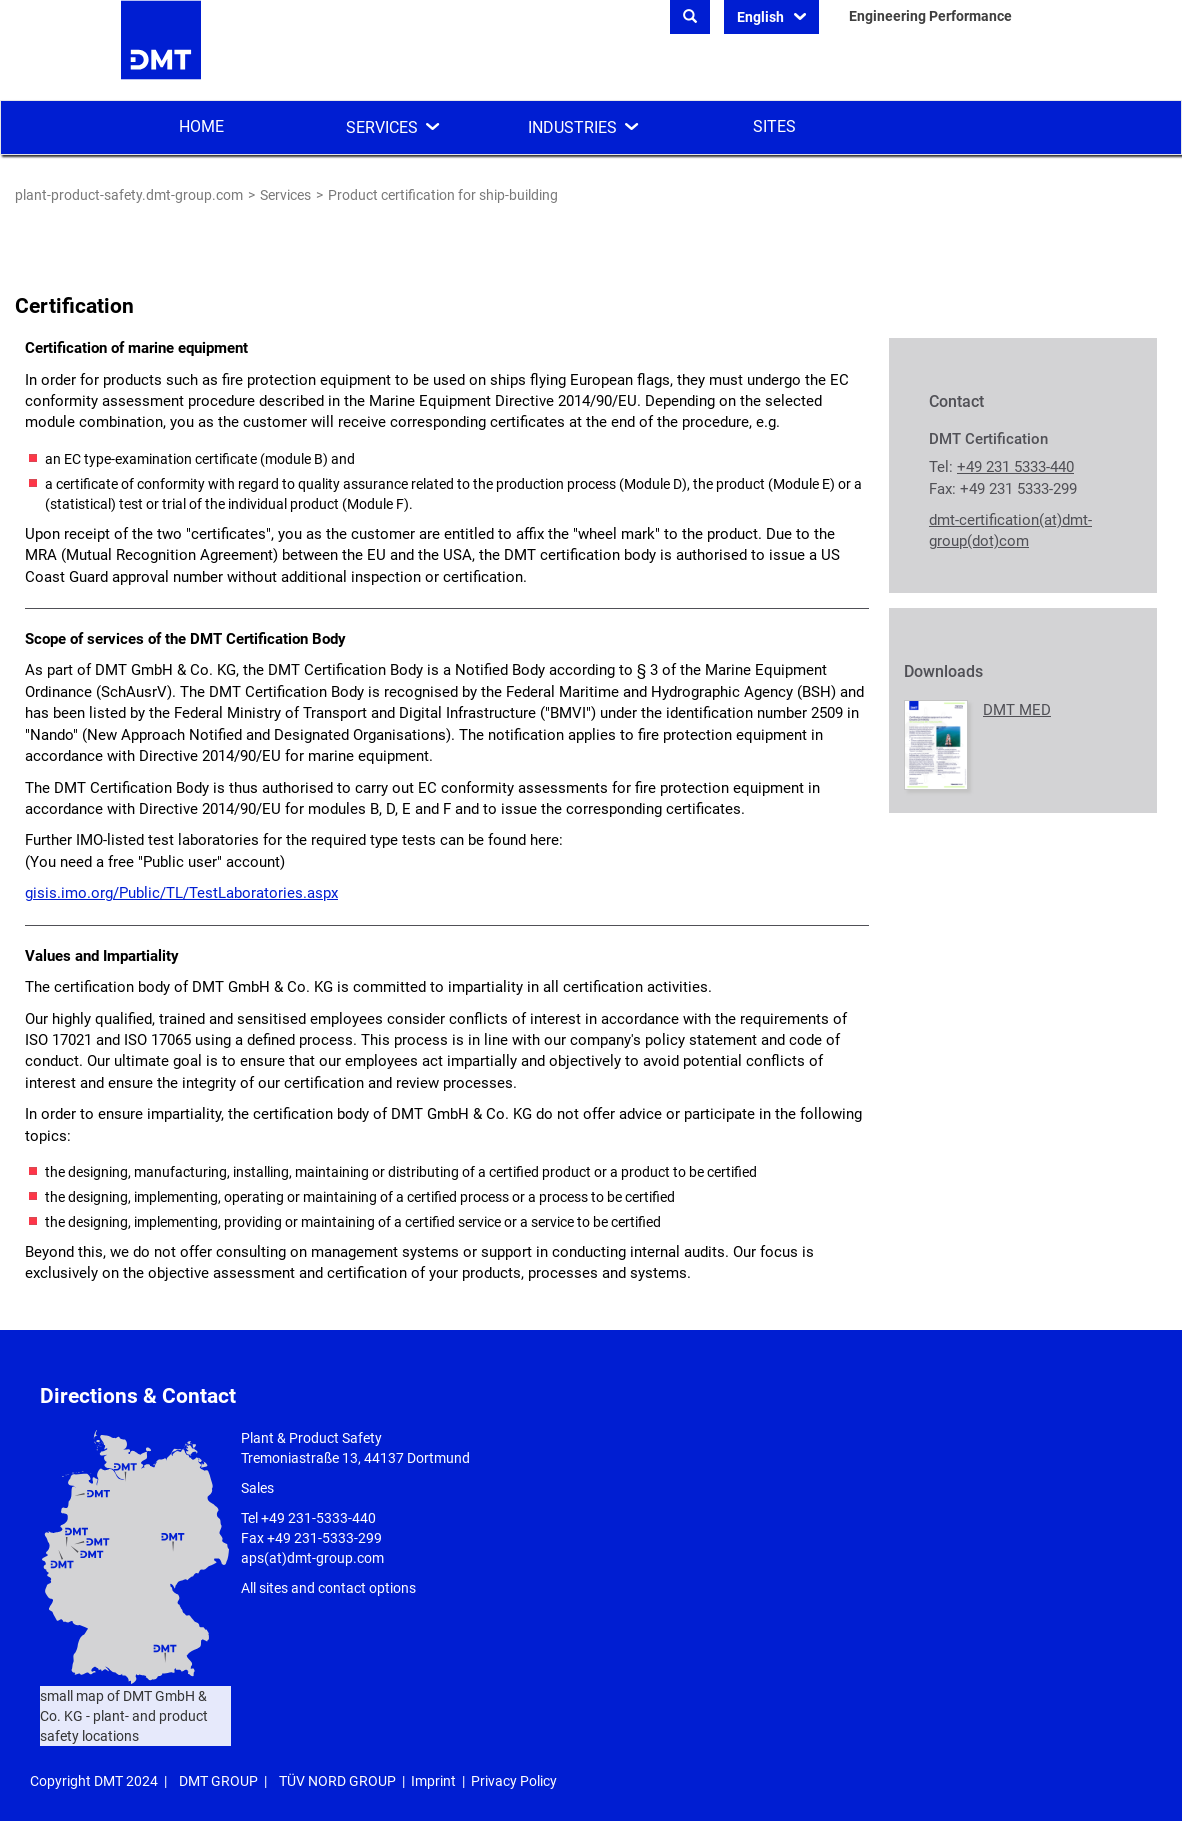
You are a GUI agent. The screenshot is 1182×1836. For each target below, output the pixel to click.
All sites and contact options (328, 1588)
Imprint (433, 1781)
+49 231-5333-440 (318, 1518)
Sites (774, 126)
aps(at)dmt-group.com (312, 1558)
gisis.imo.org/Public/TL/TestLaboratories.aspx (181, 893)
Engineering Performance (930, 16)
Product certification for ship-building (443, 195)
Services (382, 127)
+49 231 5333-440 (1015, 467)
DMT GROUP (218, 1781)
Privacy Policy (514, 1781)
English (762, 17)
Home (201, 126)
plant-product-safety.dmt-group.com (129, 195)
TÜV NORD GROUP (337, 1781)
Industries (572, 127)
